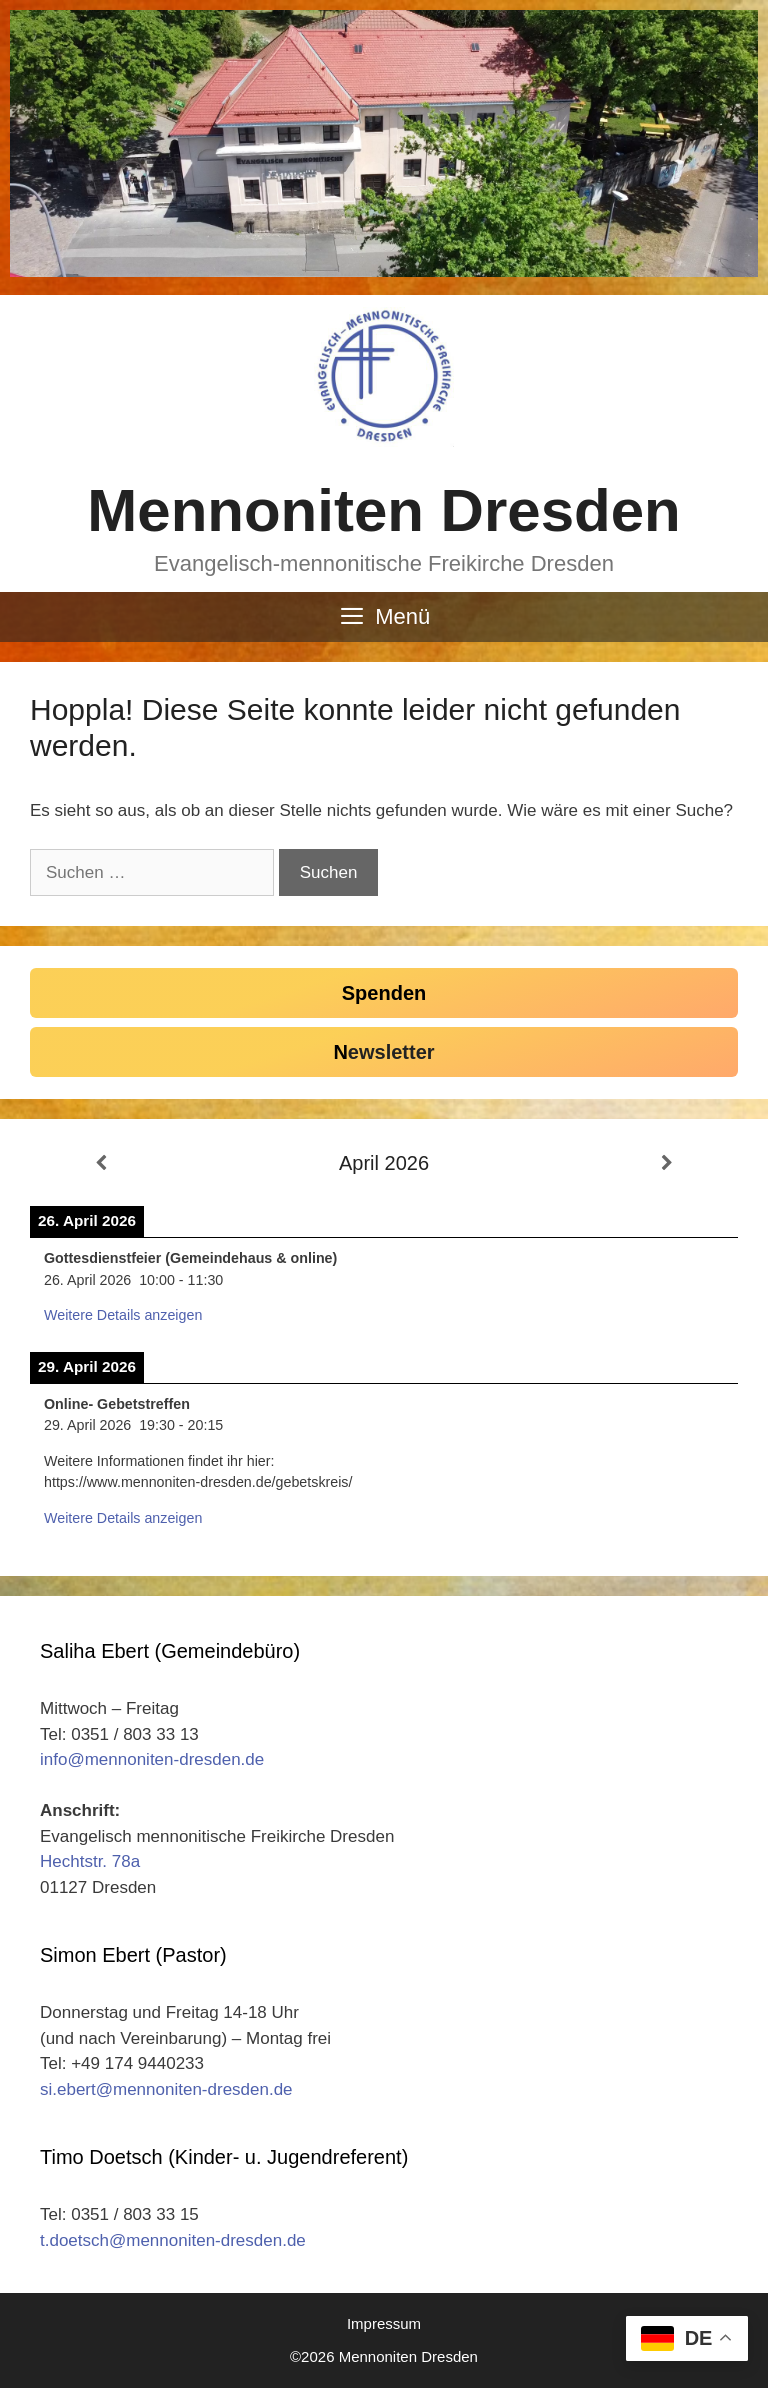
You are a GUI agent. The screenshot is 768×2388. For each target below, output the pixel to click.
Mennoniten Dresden (383, 510)
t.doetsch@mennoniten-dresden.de (173, 2240)
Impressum (384, 2323)
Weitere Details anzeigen (123, 1315)
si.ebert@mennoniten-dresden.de (166, 2089)
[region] (384, 143)
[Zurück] (101, 1164)
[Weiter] (667, 1164)
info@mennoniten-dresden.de (152, 1759)
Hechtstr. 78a (90, 1861)
